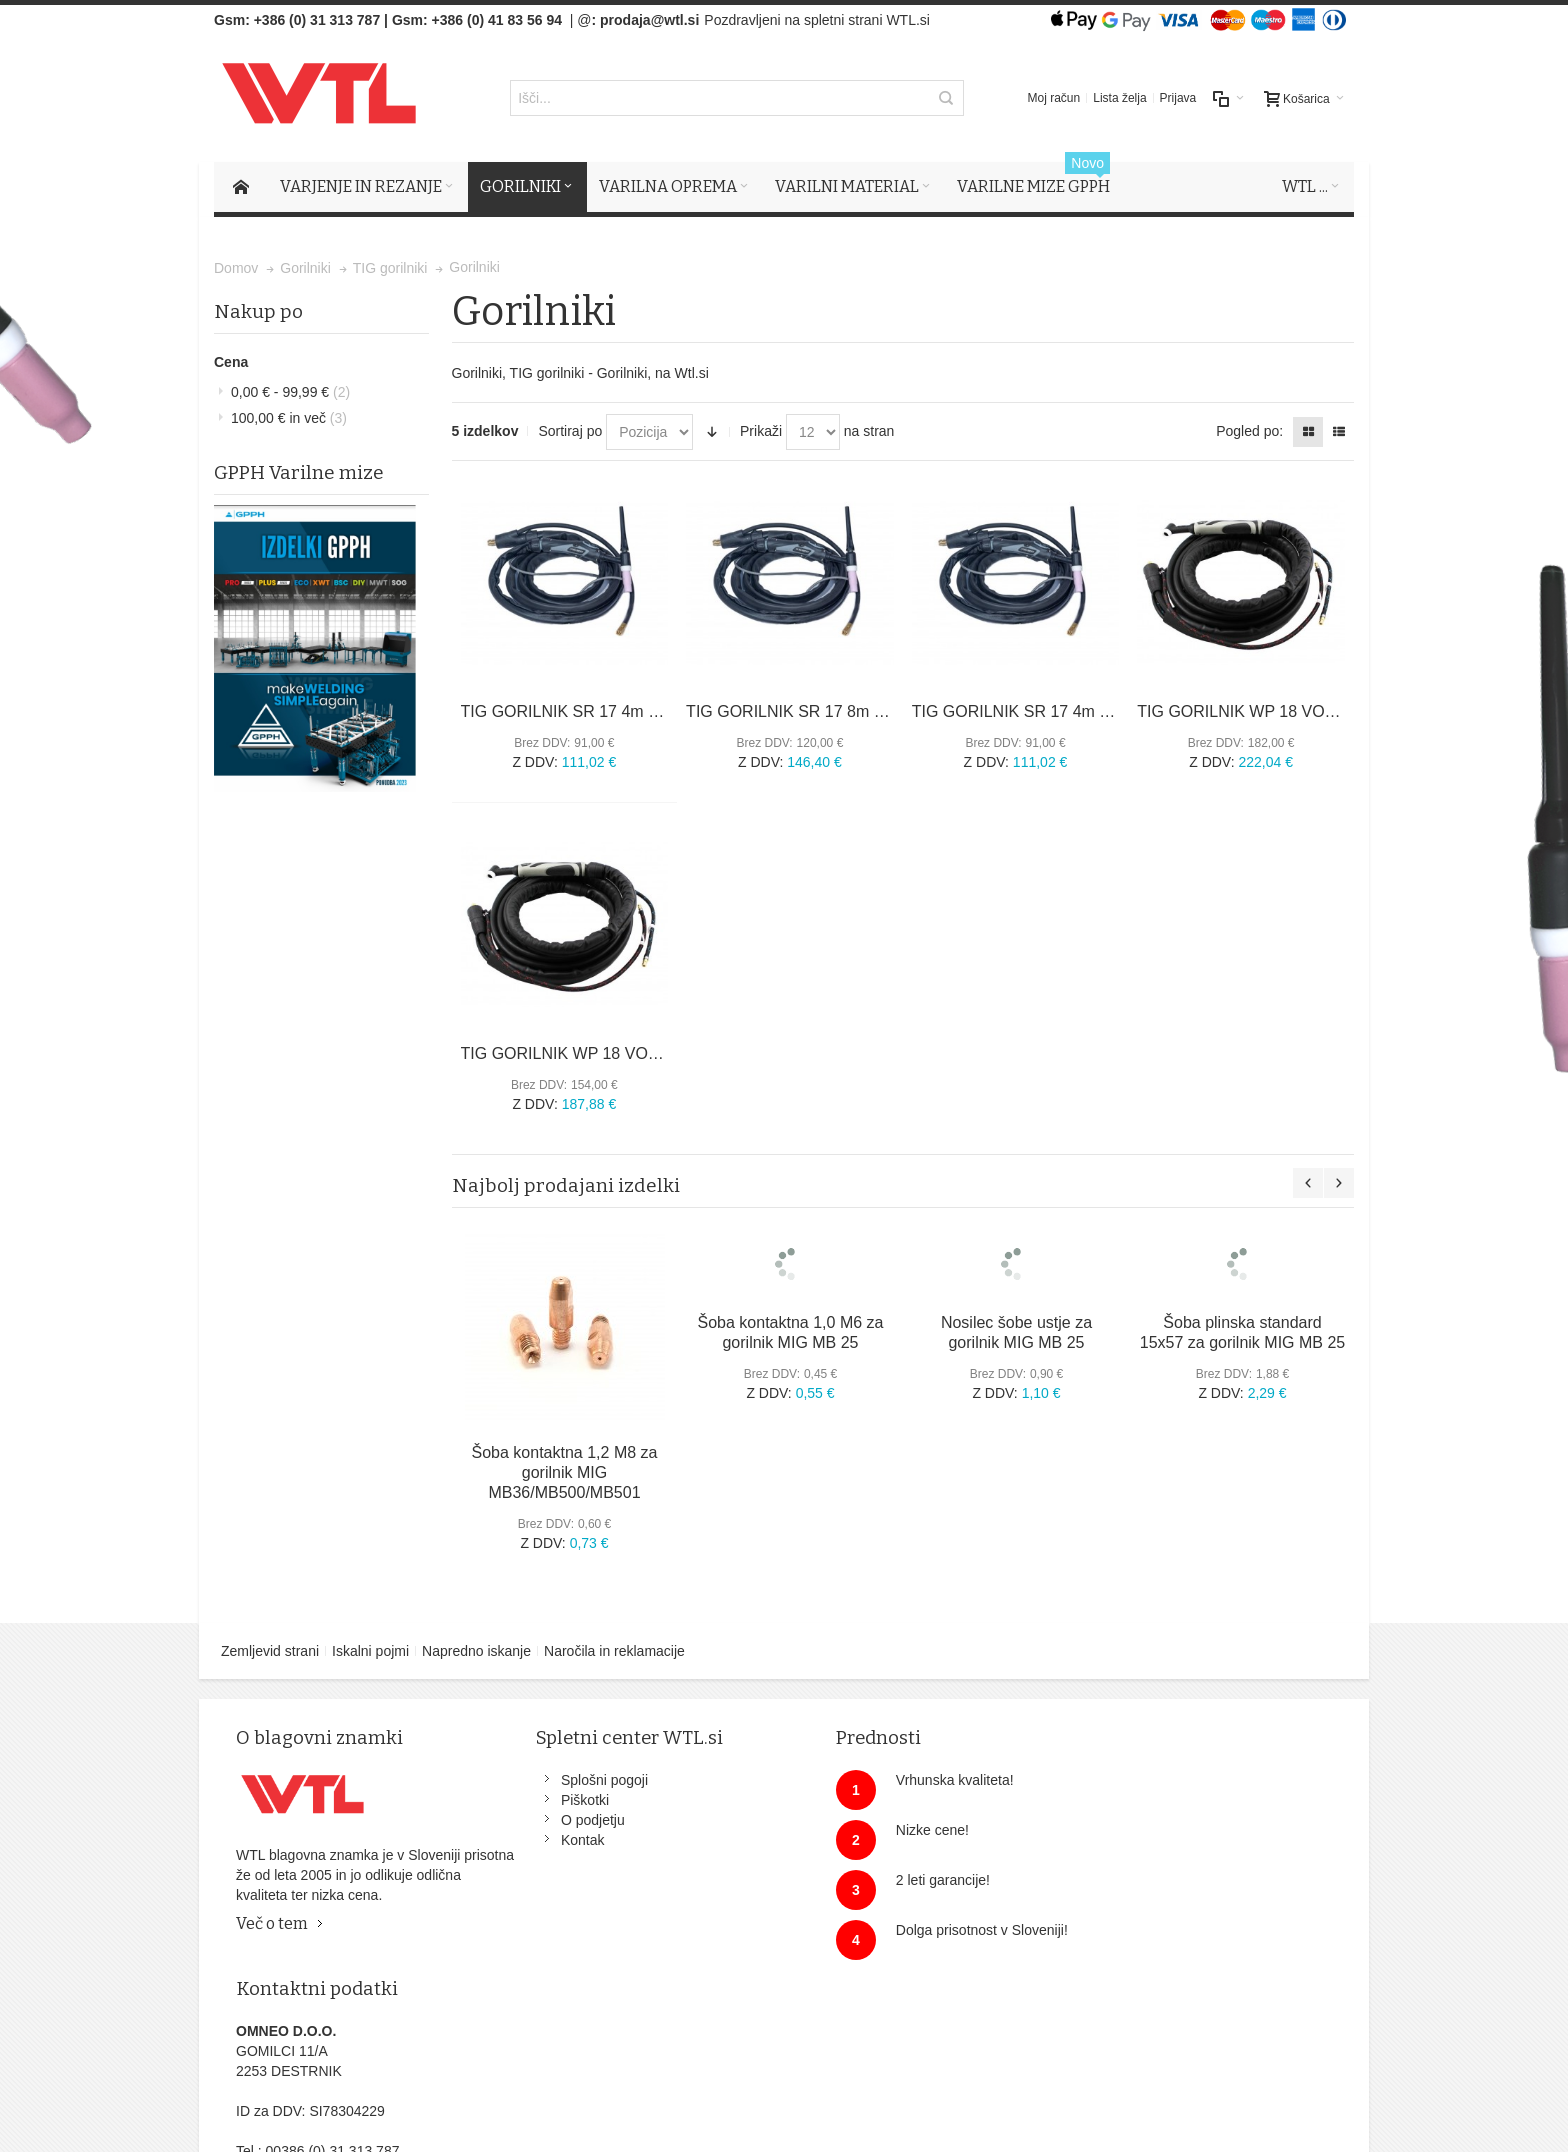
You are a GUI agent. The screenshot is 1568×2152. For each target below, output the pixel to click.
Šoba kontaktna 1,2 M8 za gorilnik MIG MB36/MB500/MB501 (565, 1473)
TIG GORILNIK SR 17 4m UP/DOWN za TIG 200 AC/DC (662, 711)
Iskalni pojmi (370, 1652)
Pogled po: (1249, 432)
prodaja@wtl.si (649, 20)
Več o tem (273, 1924)
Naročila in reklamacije (614, 1652)
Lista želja (1119, 99)
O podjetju (573, 1821)
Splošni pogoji (584, 1781)
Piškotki (565, 1801)
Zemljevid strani (270, 1652)
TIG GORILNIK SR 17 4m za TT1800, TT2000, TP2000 (1108, 711)
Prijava (1178, 99)
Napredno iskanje (476, 1652)
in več (289, 418)
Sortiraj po (570, 432)
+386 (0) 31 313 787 (317, 20)
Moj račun (1054, 99)
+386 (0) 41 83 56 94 (497, 20)
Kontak (563, 1841)
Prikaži (761, 432)
